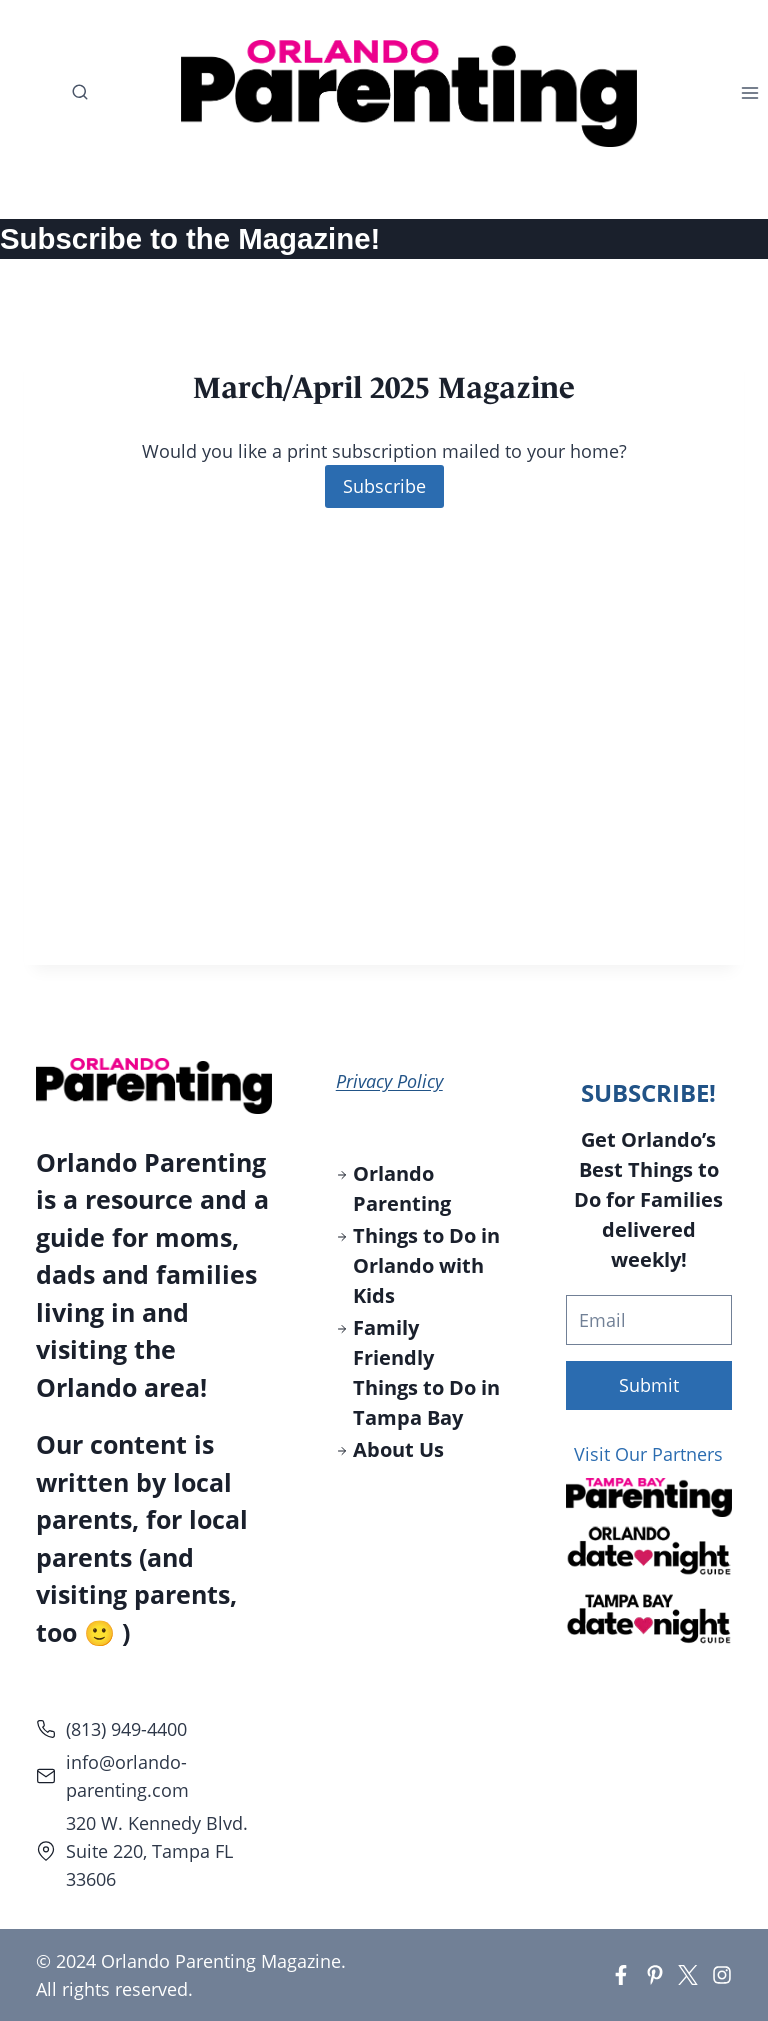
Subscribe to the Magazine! (190, 238)
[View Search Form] (70, 93)
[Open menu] (754, 93)
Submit (649, 1385)
